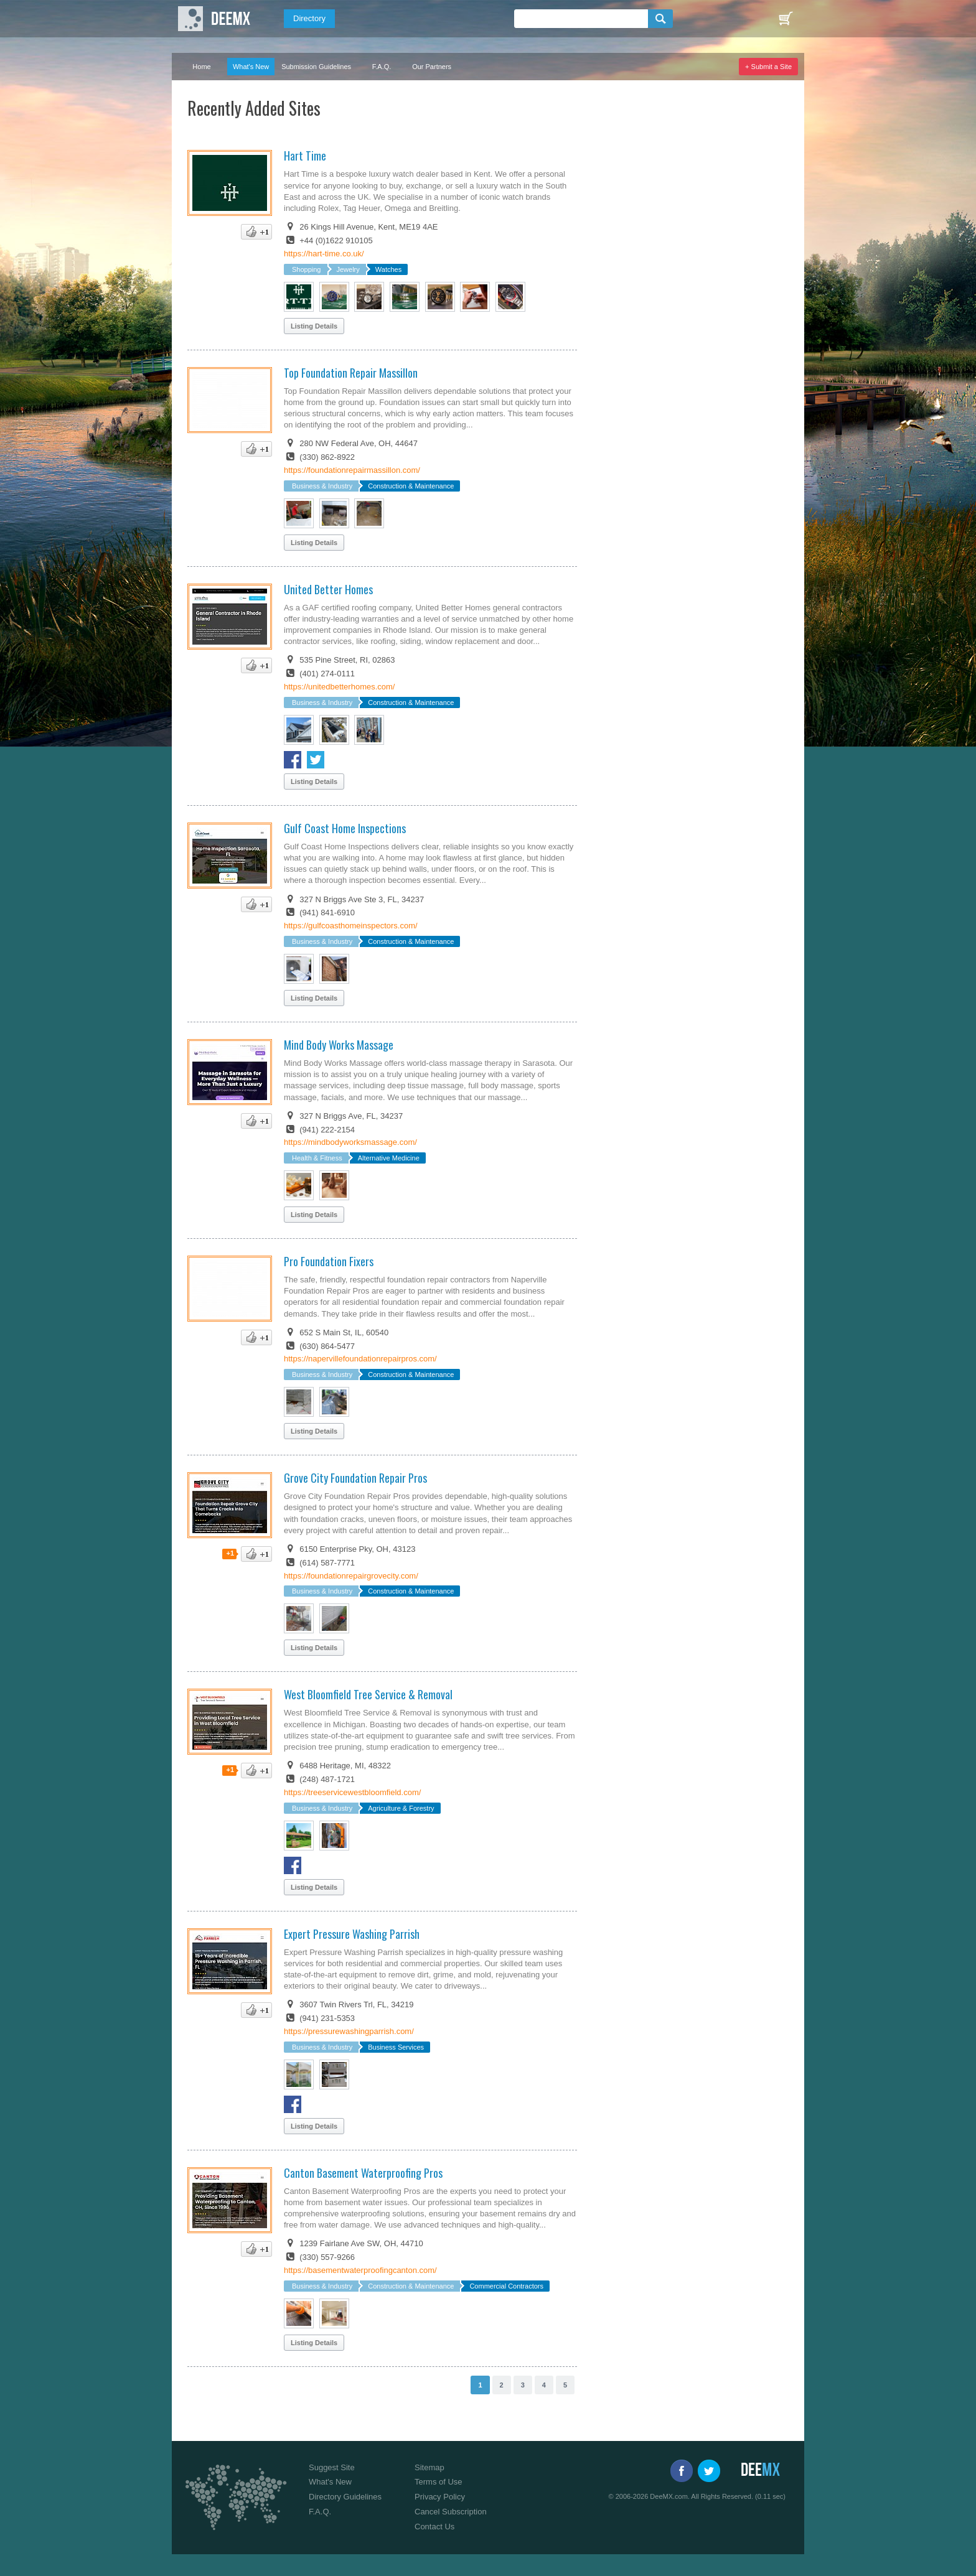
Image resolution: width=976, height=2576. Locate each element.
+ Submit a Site (768, 66)
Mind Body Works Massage (338, 1045)
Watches (388, 269)
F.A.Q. (382, 66)
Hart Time (305, 155)
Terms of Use (438, 2481)
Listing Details (314, 326)
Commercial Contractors (506, 2286)
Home (201, 66)
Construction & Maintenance (411, 486)
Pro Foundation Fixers (328, 1261)
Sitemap (429, 2467)
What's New (251, 66)
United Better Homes (328, 589)
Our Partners (431, 66)
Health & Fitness (317, 1158)
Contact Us (434, 2526)
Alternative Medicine (389, 1158)
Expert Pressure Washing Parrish (352, 1934)
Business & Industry (322, 486)
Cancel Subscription (451, 2511)
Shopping (306, 269)
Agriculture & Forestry (401, 1808)
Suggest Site (332, 2467)
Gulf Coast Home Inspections (345, 828)
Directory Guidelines (345, 2496)
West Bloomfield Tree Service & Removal (368, 1694)
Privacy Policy (440, 2496)
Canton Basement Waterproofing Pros (363, 2173)
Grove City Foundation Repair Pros (355, 1478)
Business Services (396, 2047)
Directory (309, 18)
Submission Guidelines (316, 66)
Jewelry (348, 269)
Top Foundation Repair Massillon (351, 373)
